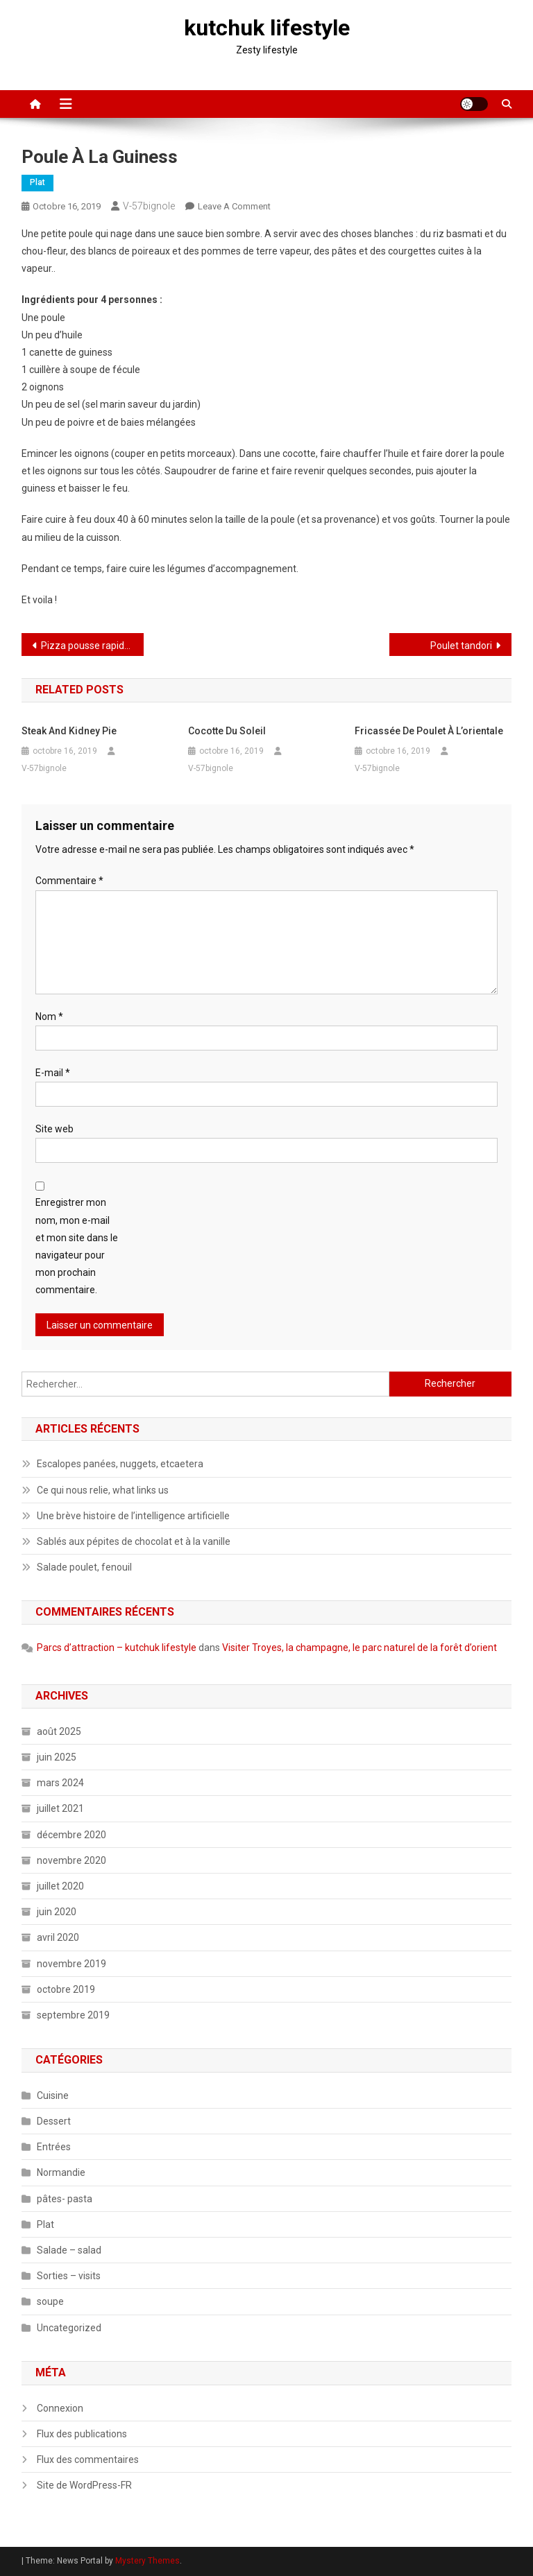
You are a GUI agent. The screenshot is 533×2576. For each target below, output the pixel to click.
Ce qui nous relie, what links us (103, 1490)
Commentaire (69, 880)
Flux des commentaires (88, 2459)
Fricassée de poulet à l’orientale (429, 730)
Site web (54, 1128)
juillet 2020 (60, 1886)
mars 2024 (60, 1782)
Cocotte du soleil (227, 730)
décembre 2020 (71, 1834)
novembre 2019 (71, 1963)
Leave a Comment (234, 206)
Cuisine (53, 2095)
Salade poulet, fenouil (84, 1567)
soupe (50, 2301)
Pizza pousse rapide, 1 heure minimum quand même (92, 645)
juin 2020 (56, 1911)
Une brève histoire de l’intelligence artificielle (133, 1515)
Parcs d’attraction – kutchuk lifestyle (116, 1647)
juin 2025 (56, 1757)
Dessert (54, 2121)
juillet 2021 (60, 1808)
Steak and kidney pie (69, 730)
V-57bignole (149, 205)
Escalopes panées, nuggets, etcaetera (120, 1463)
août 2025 (59, 1731)
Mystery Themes (147, 2561)
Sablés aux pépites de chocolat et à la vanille (133, 1541)
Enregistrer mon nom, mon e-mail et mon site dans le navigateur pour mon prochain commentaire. (76, 1246)
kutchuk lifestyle (267, 28)
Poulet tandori (461, 645)
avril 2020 (58, 1937)
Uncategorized (69, 2327)
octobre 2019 (66, 1989)
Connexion (60, 2408)
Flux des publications (82, 2433)
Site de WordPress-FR (84, 2485)
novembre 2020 (71, 1860)
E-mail (52, 1072)
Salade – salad (69, 2250)
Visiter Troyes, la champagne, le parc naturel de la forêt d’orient (359, 1647)
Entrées (54, 2146)
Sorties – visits (69, 2275)
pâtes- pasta (64, 2198)
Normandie (61, 2172)
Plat (37, 182)
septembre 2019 (73, 2015)
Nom (49, 1016)
